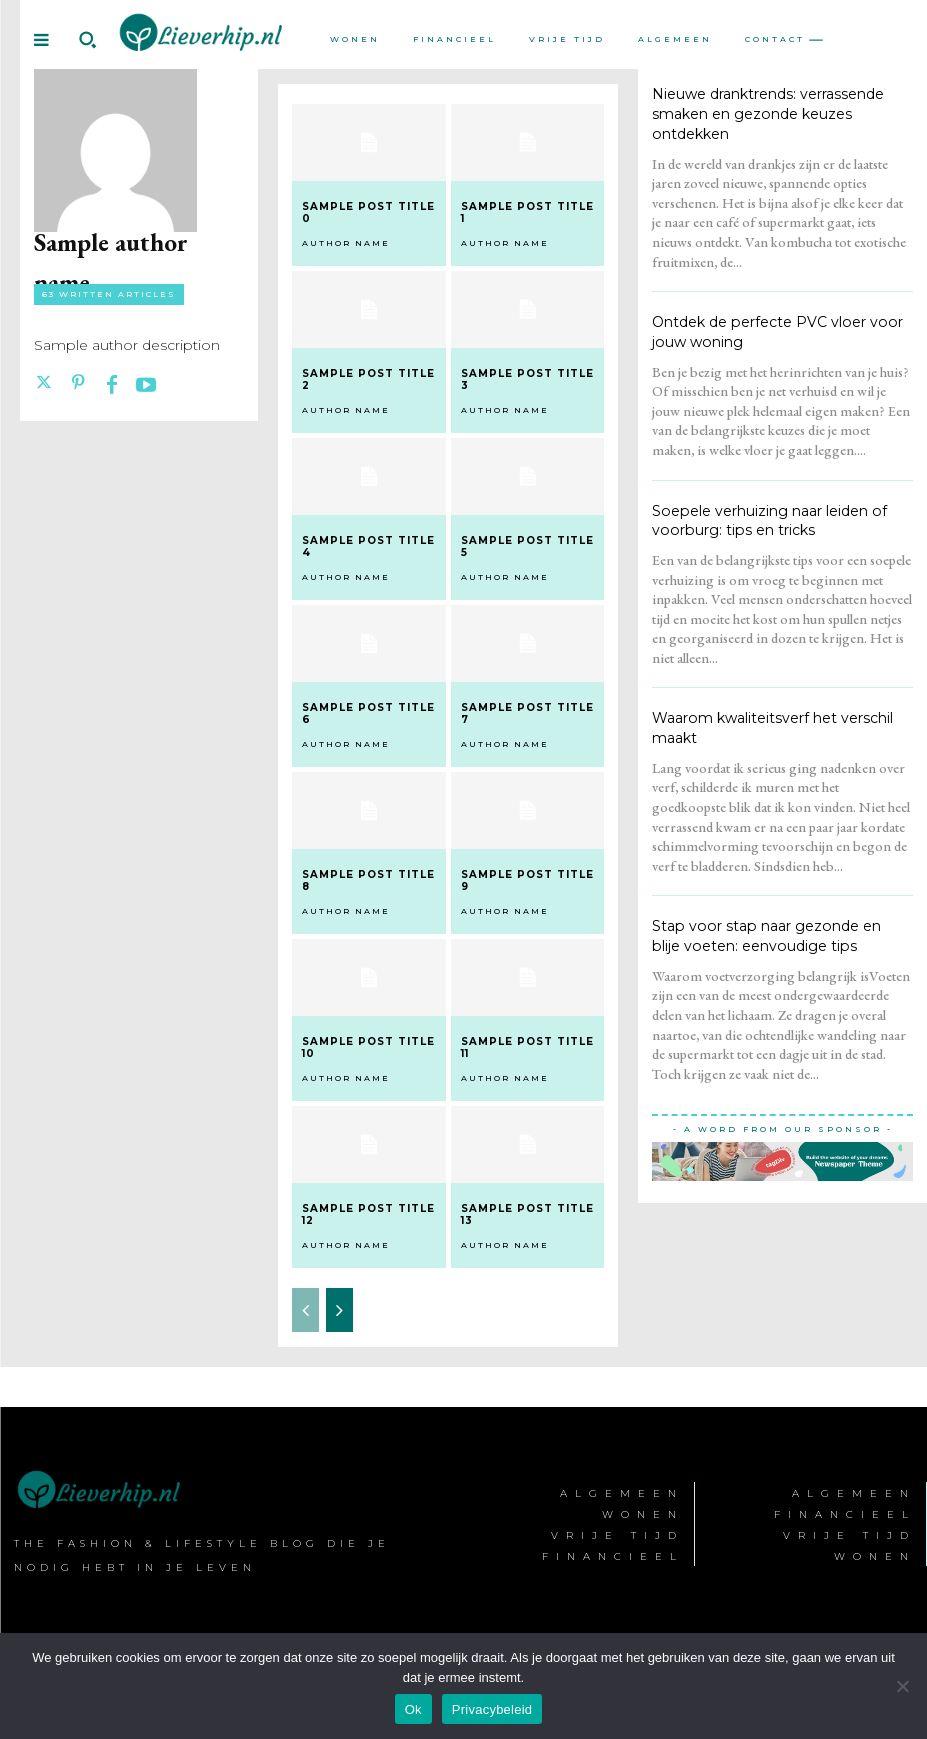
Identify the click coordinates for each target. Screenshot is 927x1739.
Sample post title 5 (527, 546)
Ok (413, 1709)
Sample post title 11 (527, 1046)
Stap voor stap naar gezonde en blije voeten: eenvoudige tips (779, 935)
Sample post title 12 (368, 1213)
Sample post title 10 (368, 1046)
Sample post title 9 (527, 879)
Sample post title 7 (527, 712)
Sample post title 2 (368, 379)
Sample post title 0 (368, 212)
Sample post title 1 (527, 212)
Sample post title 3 (527, 379)
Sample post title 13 (527, 1213)
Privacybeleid (492, 1709)
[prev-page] (305, 1309)
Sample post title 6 (368, 712)
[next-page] (339, 1309)
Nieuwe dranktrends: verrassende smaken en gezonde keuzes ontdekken (768, 113)
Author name (346, 243)
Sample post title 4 (368, 546)
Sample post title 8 (368, 879)
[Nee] (902, 1686)
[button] (87, 40)
